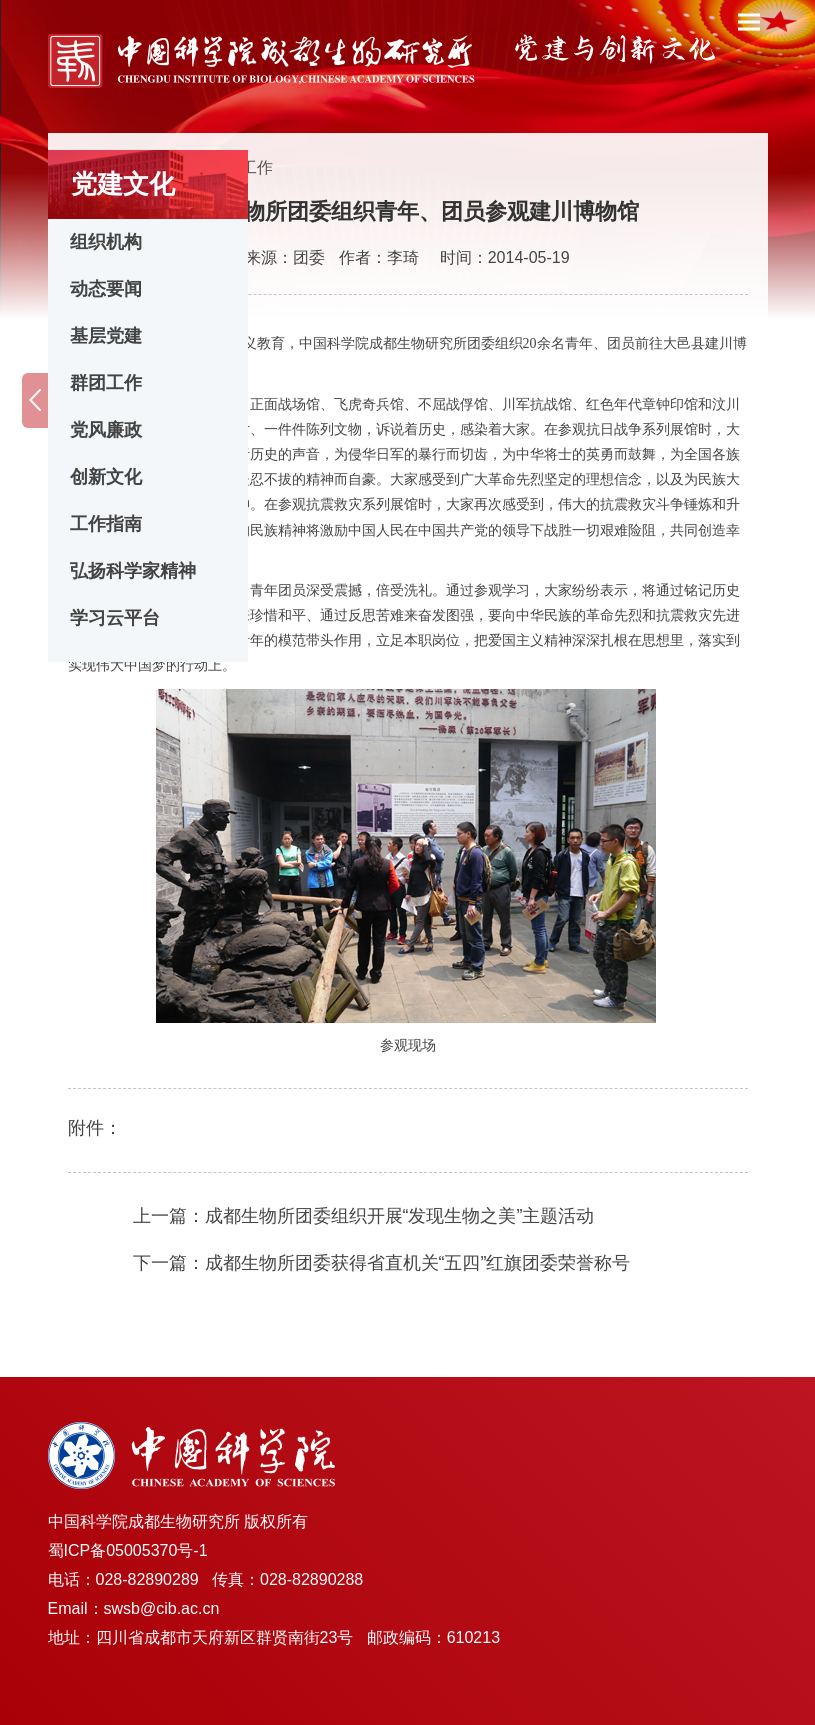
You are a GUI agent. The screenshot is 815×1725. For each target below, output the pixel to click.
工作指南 (106, 524)
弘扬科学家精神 (133, 571)
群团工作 (106, 383)
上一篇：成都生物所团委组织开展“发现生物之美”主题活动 (364, 1216)
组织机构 (106, 242)
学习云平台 (115, 618)
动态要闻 (106, 289)
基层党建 (106, 336)
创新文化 (106, 477)
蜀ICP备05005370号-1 (128, 1550)
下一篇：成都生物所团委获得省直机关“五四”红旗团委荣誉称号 (382, 1263)
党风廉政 (106, 430)
